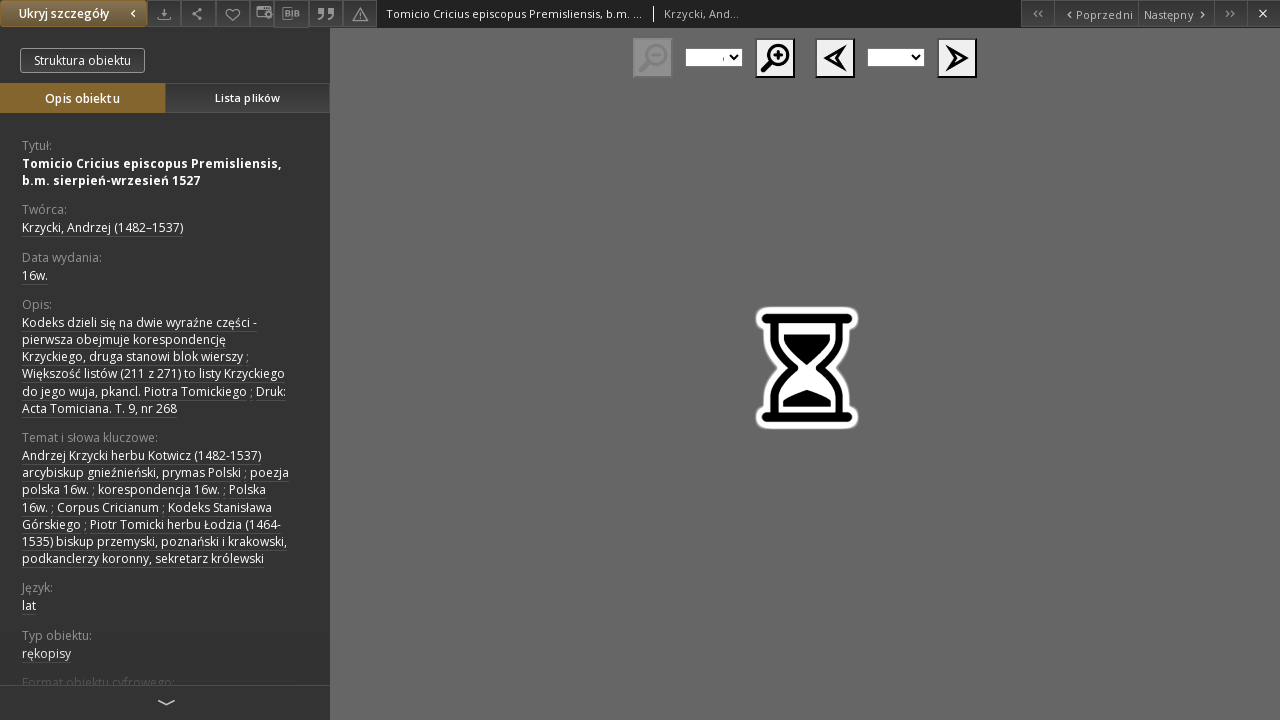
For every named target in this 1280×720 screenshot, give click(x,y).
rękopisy (46, 653)
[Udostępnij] (198, 13)
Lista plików (247, 97)
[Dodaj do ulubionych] (233, 13)
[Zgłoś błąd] (360, 13)
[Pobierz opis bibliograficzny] (291, 14)
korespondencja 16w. (159, 489)
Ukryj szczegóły (80, 13)
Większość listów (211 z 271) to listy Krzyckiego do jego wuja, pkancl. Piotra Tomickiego (153, 382)
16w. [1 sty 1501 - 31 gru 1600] (35, 275)
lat (29, 605)
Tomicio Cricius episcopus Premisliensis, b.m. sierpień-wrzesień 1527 (151, 172)
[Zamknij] (1263, 13)
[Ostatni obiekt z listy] (1230, 13)
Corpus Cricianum (108, 507)
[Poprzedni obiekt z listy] (1095, 13)
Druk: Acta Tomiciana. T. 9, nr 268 (154, 400)
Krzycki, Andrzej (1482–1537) (102, 227)
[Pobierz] (164, 13)
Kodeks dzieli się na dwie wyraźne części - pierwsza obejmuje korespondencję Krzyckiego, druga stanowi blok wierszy (139, 339)
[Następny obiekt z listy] (1176, 13)
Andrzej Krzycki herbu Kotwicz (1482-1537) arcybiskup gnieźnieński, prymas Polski (141, 464)
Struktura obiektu (82, 60)
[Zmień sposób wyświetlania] (262, 13)
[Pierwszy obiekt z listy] (1037, 13)
